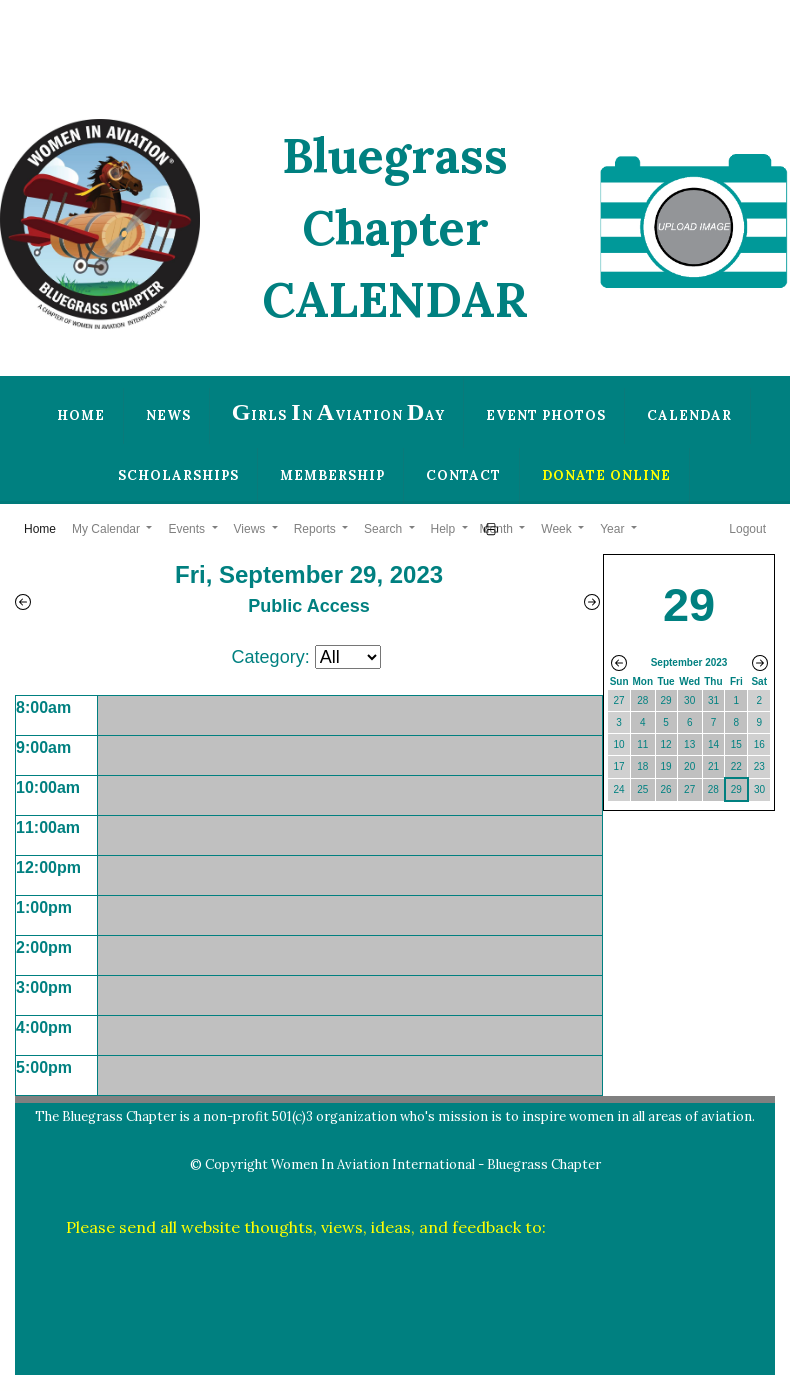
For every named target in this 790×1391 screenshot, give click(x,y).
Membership (332, 475)
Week (558, 529)
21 (713, 766)
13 (689, 744)
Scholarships (178, 475)
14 (713, 744)
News (168, 415)
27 (619, 700)
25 (642, 789)
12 (666, 744)
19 (666, 766)
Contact (463, 475)
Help (445, 529)
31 (713, 700)
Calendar (689, 415)
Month (498, 529)
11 (642, 744)
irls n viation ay (339, 412)
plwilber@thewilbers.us (637, 1227)
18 (642, 766)
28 (642, 700)
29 (666, 700)
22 (736, 766)
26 (666, 789)
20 (689, 766)
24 (619, 789)
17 (619, 766)
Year (614, 529)
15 (736, 744)
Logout (747, 529)
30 (689, 700)
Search (384, 529)
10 (619, 744)
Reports (316, 529)
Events (188, 529)
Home (81, 415)
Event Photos (546, 415)
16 (759, 744)
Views (251, 529)
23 (759, 766)
